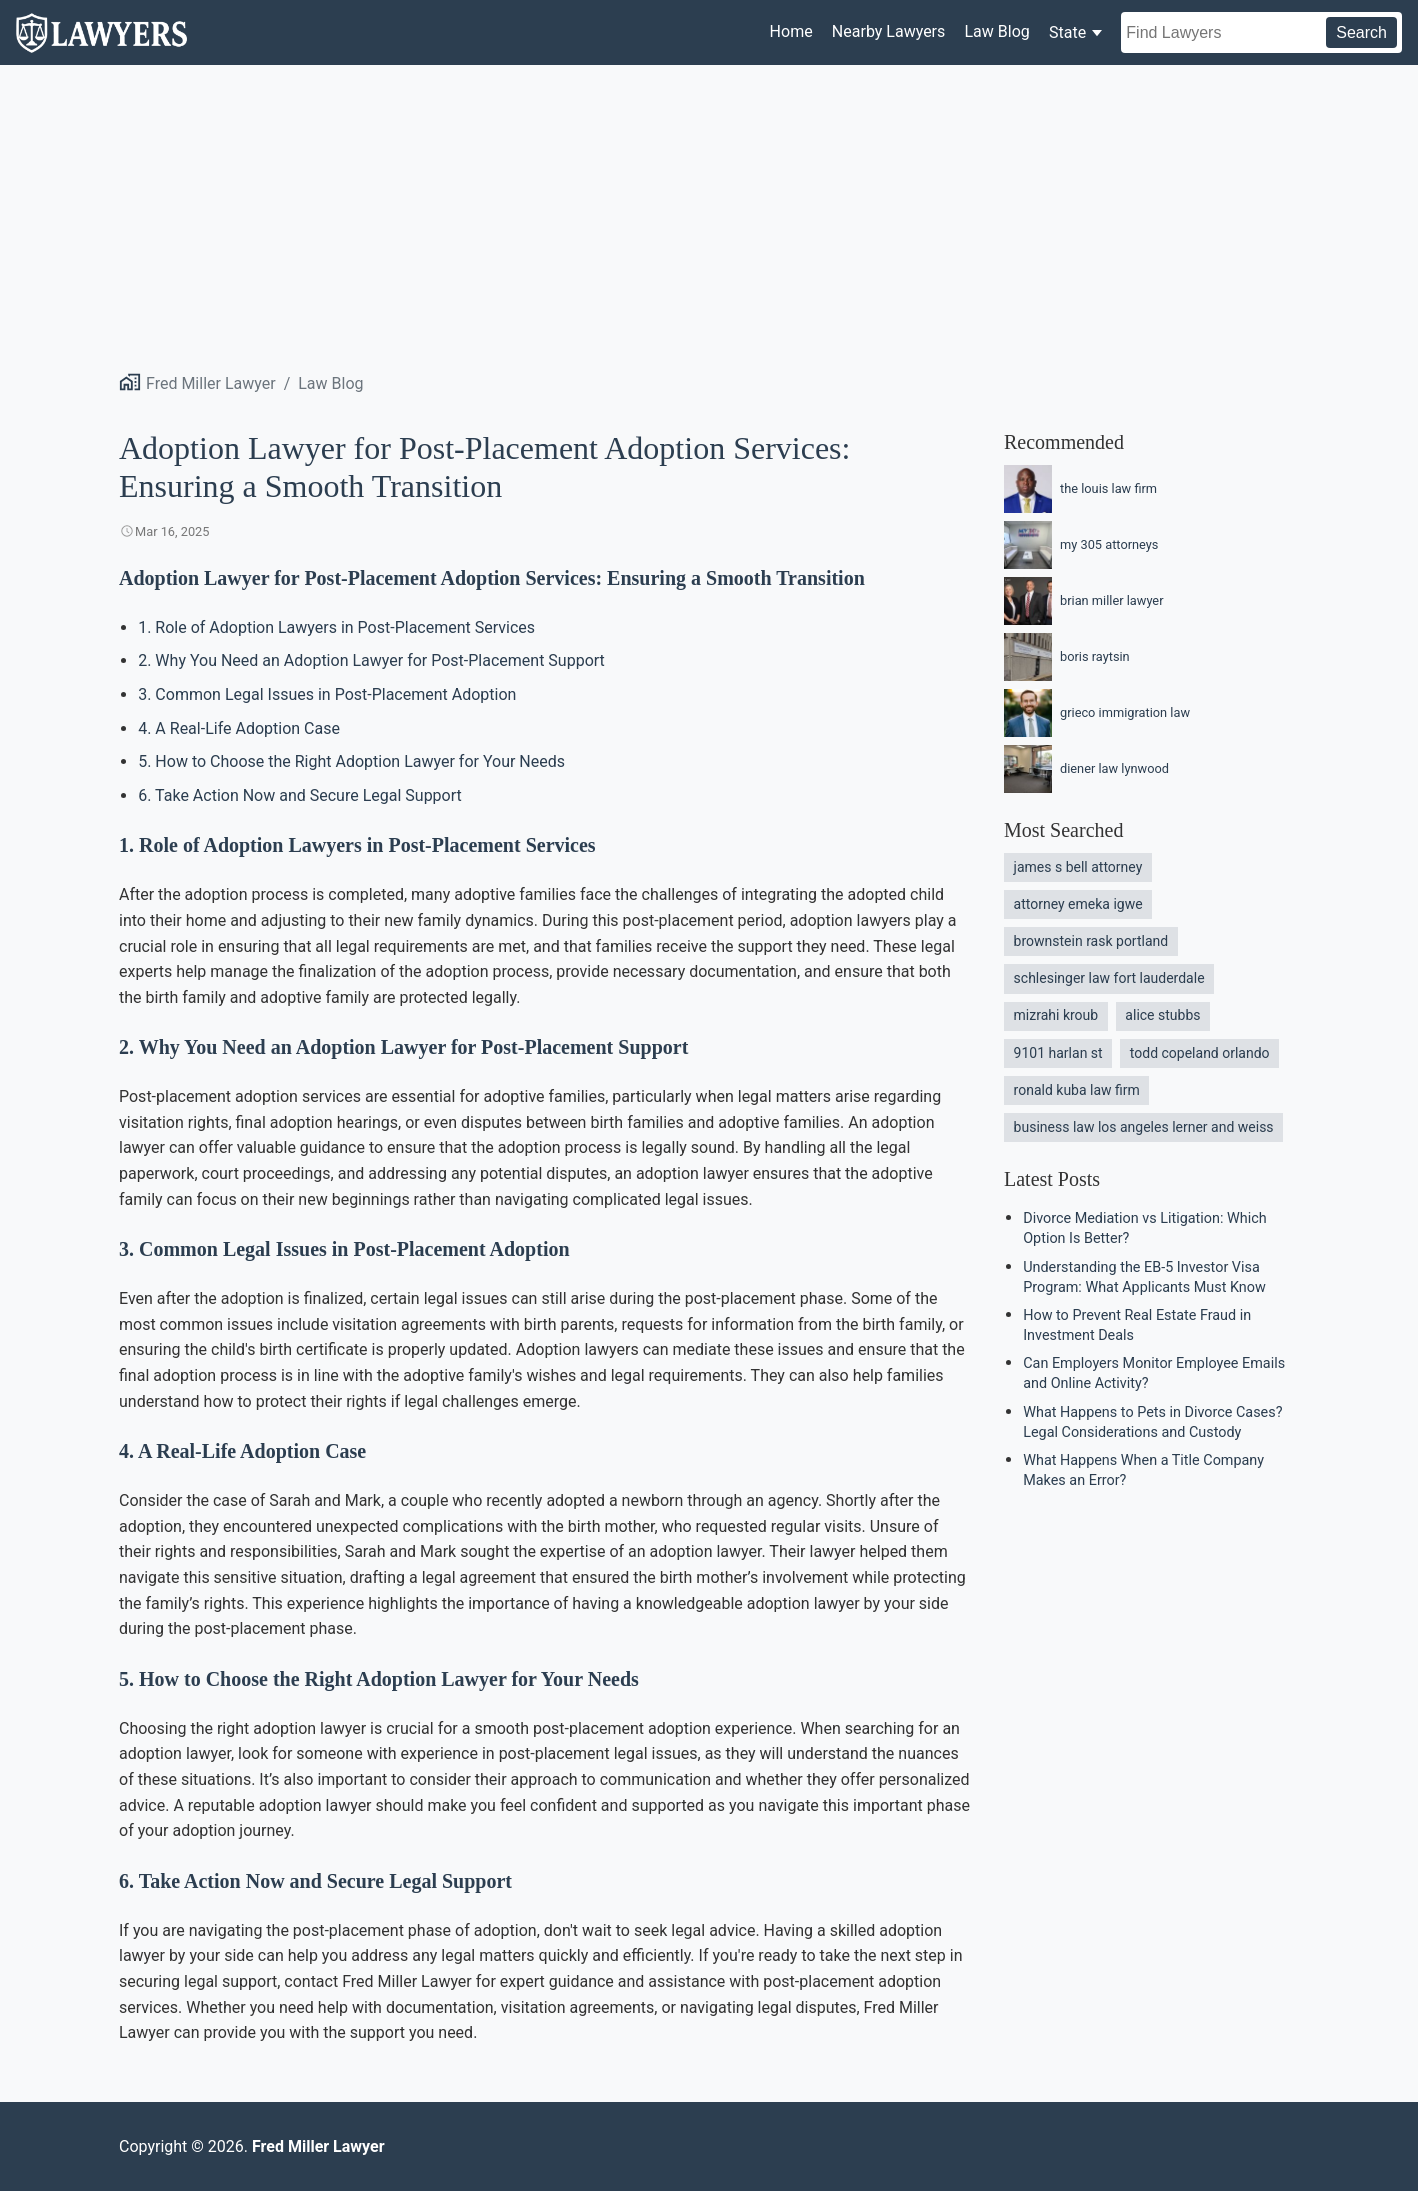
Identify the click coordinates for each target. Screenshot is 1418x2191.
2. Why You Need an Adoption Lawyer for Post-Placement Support (371, 660)
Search (1361, 32)
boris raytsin (1067, 657)
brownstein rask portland (1091, 941)
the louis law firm (1080, 489)
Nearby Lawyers (888, 31)
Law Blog (996, 31)
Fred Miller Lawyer (211, 383)
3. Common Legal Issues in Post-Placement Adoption (327, 694)
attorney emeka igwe (1078, 904)
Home (791, 31)
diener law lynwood (1086, 769)
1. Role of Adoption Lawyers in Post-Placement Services (336, 627)
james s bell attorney (1078, 867)
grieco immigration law (1097, 713)
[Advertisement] (709, 215)
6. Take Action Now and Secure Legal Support (300, 795)
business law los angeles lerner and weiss (1144, 1127)
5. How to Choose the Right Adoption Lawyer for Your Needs (351, 761)
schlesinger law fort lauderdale (1109, 978)
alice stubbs (1162, 1015)
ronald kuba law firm (1077, 1090)
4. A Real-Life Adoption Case (239, 728)
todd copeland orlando (1200, 1053)
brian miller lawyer (1083, 601)
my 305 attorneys (1081, 545)
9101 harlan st (1058, 1053)
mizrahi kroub (1056, 1015)
